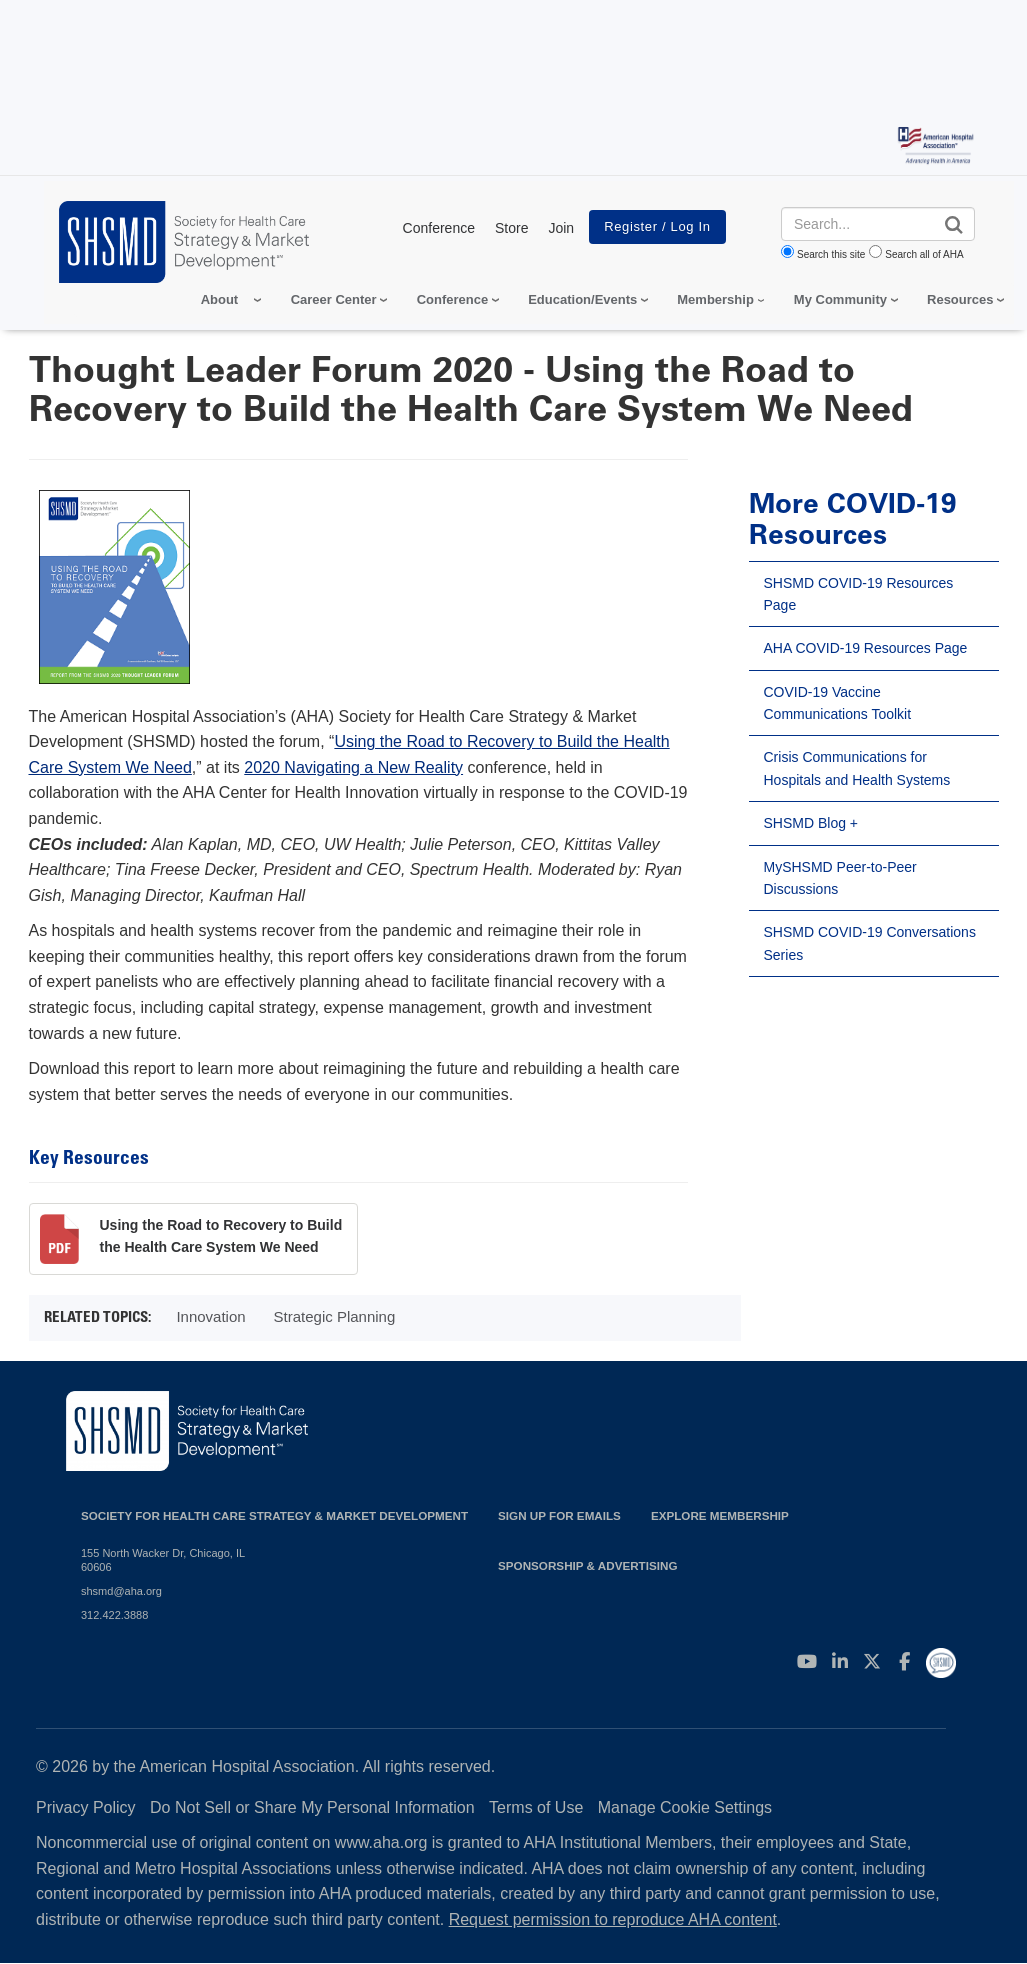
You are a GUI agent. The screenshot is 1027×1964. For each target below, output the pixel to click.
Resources (960, 299)
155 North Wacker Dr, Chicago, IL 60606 (163, 1560)
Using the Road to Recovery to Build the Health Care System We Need (221, 1236)
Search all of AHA (924, 254)
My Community (840, 299)
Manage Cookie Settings (685, 1807)
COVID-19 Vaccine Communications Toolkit (838, 703)
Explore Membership (720, 1515)
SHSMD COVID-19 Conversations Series (870, 943)
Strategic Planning (335, 1316)
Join (561, 228)
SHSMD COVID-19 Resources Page (859, 594)
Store (511, 228)
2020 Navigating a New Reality (353, 767)
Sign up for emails (559, 1515)
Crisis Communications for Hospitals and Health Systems (857, 768)
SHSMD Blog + (811, 823)
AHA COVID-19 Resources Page (866, 648)
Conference (439, 228)
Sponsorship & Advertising (587, 1565)
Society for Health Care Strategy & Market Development (274, 1515)
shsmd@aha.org (121, 1591)
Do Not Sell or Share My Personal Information (312, 1807)
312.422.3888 (114, 1615)
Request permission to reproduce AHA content (613, 1919)
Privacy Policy (86, 1807)
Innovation (210, 1316)
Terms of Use (536, 1807)
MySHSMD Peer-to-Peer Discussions (840, 878)
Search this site (831, 254)
